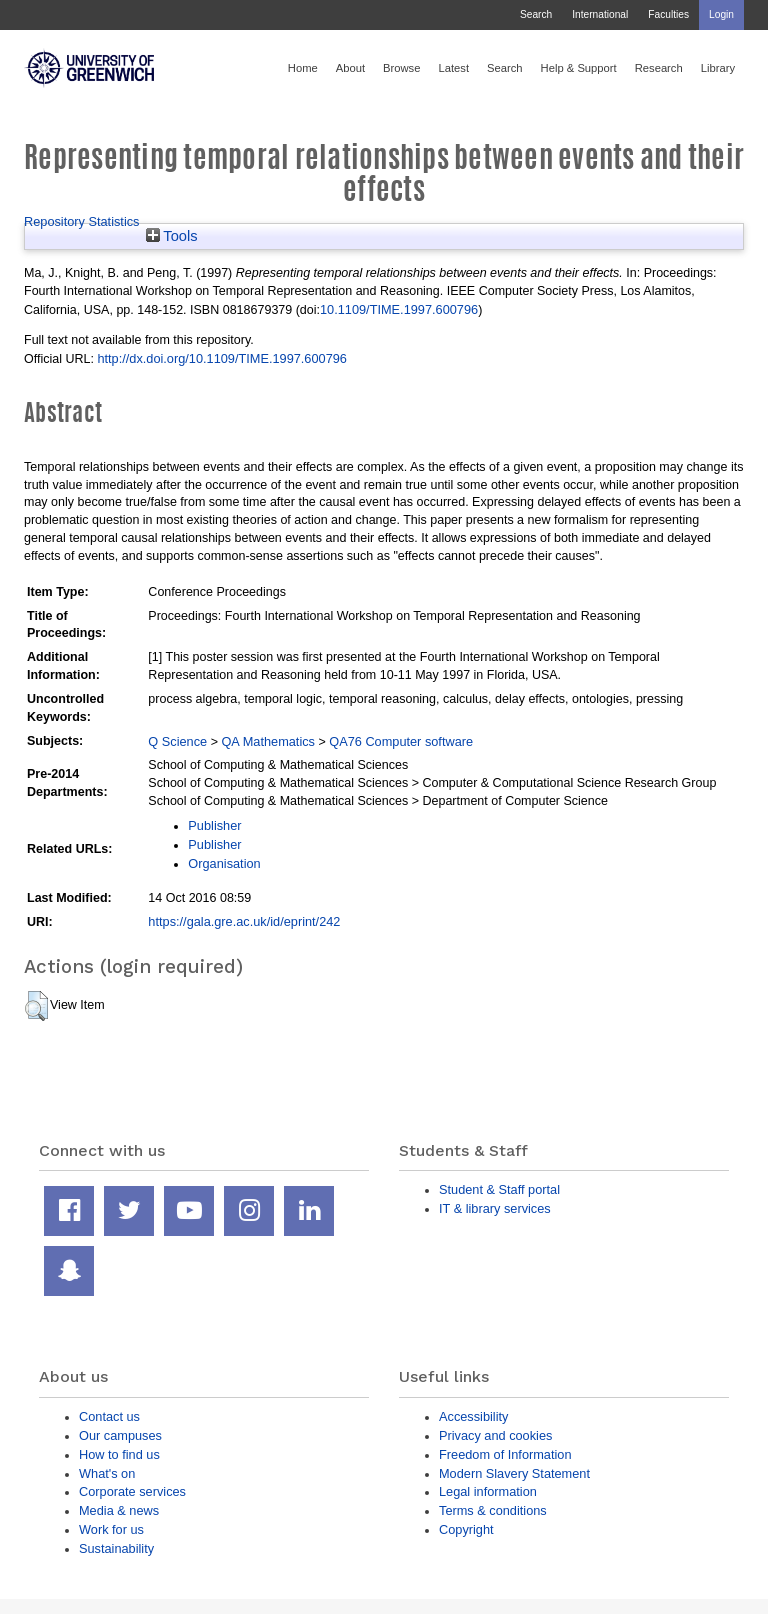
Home (303, 68)
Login (721, 14)
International (600, 14)
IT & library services (495, 1208)
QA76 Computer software (401, 741)
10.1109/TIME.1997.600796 (399, 309)
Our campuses (120, 1435)
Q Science (177, 741)
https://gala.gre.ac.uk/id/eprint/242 (244, 921)
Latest (453, 68)
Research (659, 68)
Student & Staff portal (499, 1189)
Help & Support (579, 68)
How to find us (119, 1454)
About (350, 68)
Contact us (109, 1416)
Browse (401, 68)
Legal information (488, 1491)
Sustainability (116, 1548)
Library (718, 68)
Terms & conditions (493, 1510)
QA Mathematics (268, 741)
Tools (172, 236)
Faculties (668, 14)
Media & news (119, 1510)
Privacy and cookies (495, 1435)
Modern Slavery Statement (514, 1473)
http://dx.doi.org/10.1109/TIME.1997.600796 (222, 358)
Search (536, 14)
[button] (36, 1006)
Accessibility (473, 1416)
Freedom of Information (505, 1454)
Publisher (214, 825)
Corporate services (132, 1491)
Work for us (111, 1529)
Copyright (466, 1529)
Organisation (224, 863)
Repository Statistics (82, 221)
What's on (107, 1473)
